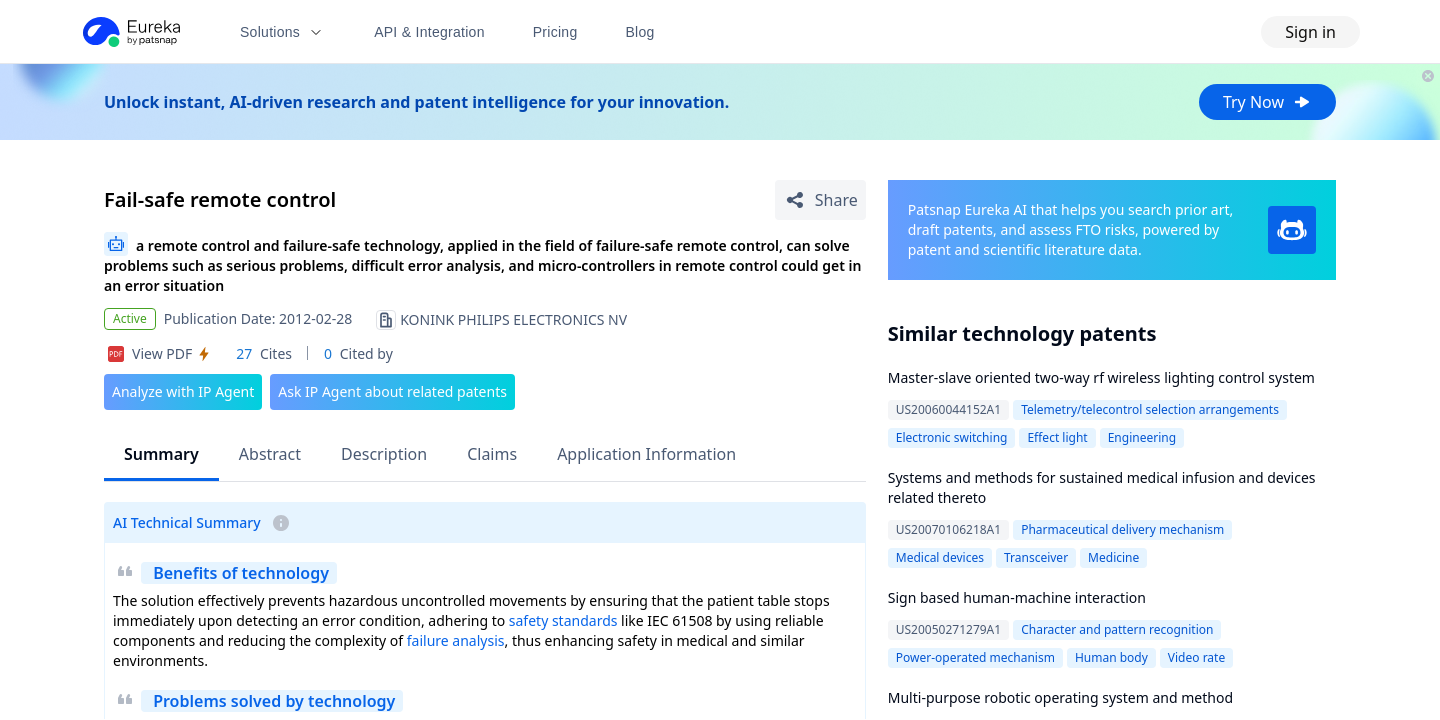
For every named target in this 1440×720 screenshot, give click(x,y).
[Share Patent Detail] (820, 200)
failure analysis (456, 640)
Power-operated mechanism (975, 657)
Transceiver (1036, 557)
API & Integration (429, 32)
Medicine (1113, 557)
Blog (640, 32)
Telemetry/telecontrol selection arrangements (1150, 409)
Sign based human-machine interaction (1017, 597)
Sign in (1310, 32)
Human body (1111, 657)
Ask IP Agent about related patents (392, 391)
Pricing (555, 32)
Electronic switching (952, 437)
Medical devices (940, 557)
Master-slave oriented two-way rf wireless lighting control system (1101, 377)
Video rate (1196, 657)
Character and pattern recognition (1117, 629)
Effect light (1057, 437)
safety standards (563, 620)
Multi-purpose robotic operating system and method (1060, 697)
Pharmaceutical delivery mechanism (1122, 529)
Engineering (1142, 437)
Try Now (1267, 102)
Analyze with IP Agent (183, 391)
